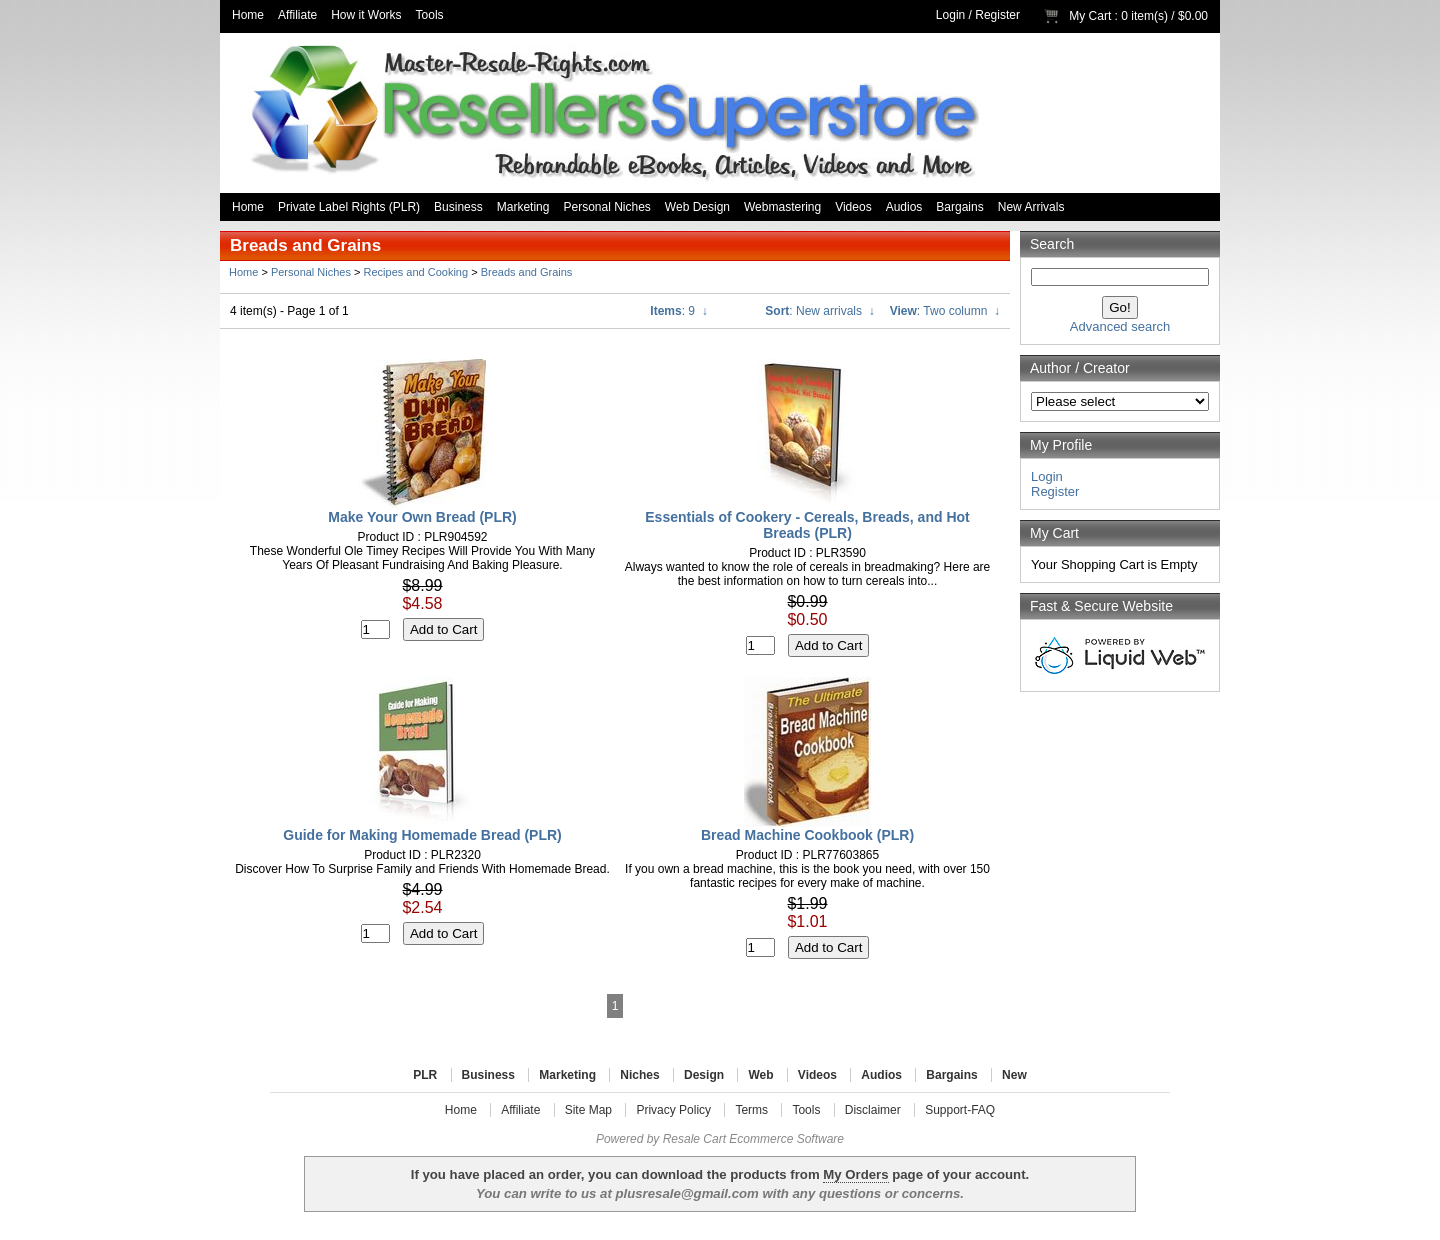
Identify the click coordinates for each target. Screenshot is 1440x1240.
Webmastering (782, 207)
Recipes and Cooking (416, 272)
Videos (853, 207)
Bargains (959, 207)
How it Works (366, 15)
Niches (639, 1075)
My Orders (855, 1174)
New (1014, 1075)
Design (704, 1075)
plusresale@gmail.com (686, 1193)
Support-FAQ (960, 1110)
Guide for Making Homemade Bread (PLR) (422, 835)
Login (950, 15)
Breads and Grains (527, 272)
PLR (425, 1075)
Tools (430, 15)
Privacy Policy (673, 1110)
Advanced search (1120, 326)
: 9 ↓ (678, 311)
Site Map (588, 1110)
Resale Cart (694, 1139)
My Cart (1090, 16)
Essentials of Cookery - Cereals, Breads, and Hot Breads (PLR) (807, 525)
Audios (904, 207)
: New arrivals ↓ (819, 311)
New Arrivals (1031, 207)
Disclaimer (873, 1110)
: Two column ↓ (945, 311)
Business (458, 207)
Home (248, 15)
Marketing (523, 207)
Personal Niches (606, 207)
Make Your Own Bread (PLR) (422, 517)
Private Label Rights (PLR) (349, 207)
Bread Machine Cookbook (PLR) (807, 835)
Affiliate (297, 15)
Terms (751, 1110)
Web (760, 1075)
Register (997, 15)
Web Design (697, 207)
